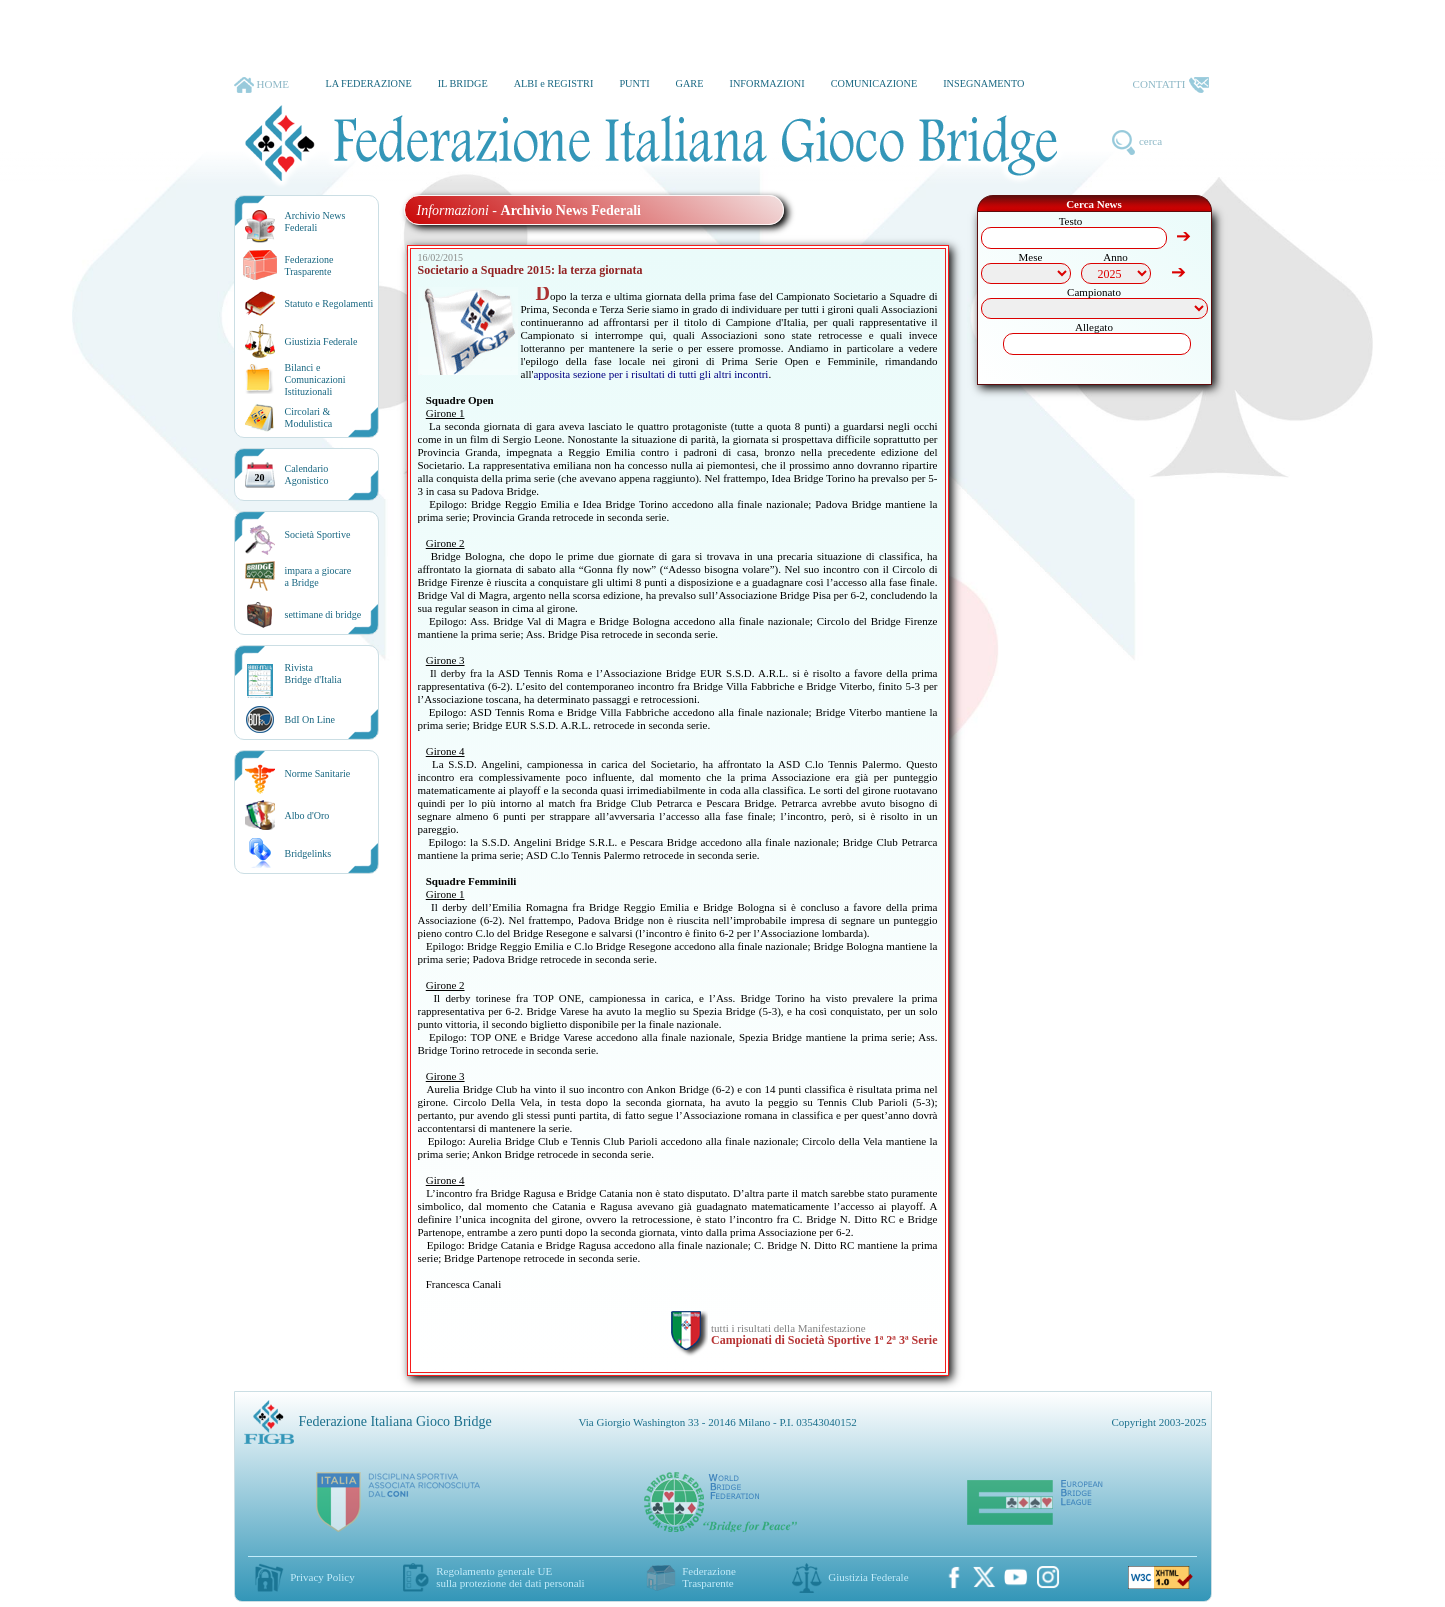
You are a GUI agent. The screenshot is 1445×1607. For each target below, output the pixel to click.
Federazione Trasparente (309, 265)
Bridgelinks (308, 853)
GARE (690, 83)
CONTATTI (1171, 85)
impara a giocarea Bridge (318, 576)
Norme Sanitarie (318, 773)
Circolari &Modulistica (309, 417)
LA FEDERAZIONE (368, 83)
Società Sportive (318, 534)
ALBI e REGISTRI (554, 83)
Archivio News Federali (315, 221)
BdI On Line (310, 719)
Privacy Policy (322, 1577)
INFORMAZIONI (766, 83)
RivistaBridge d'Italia (313, 673)
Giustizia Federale (321, 341)
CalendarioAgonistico (307, 474)
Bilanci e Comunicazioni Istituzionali (315, 379)
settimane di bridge (323, 614)
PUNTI (634, 83)
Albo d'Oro (307, 815)
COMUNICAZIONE (874, 83)
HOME (261, 85)
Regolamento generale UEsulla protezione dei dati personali (510, 1577)
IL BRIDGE (463, 83)
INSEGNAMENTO (983, 83)
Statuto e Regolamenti (329, 303)
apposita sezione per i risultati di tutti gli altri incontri (650, 374)
